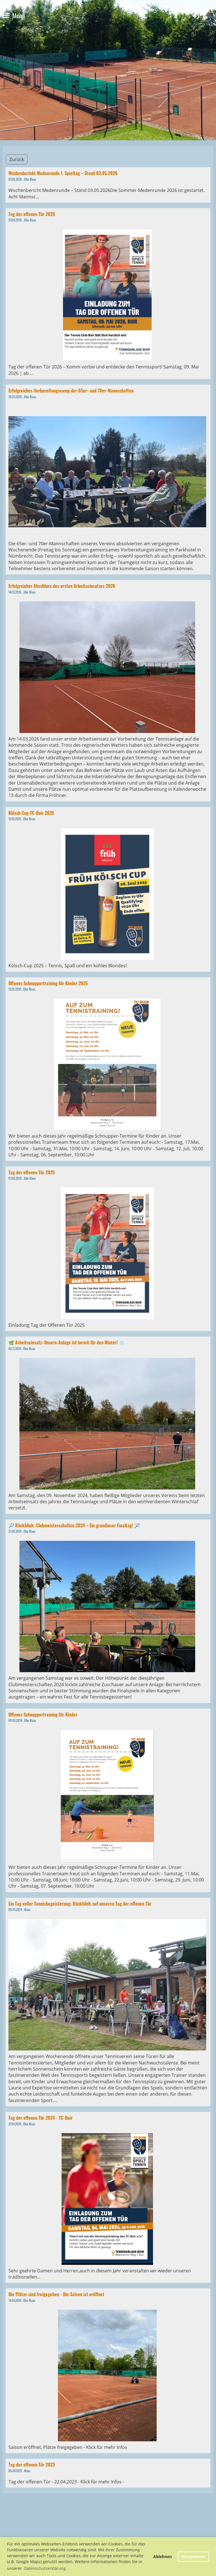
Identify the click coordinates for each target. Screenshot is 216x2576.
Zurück (16, 159)
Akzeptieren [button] (193, 2556)
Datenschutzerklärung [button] (45, 2568)
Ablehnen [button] (162, 2556)
